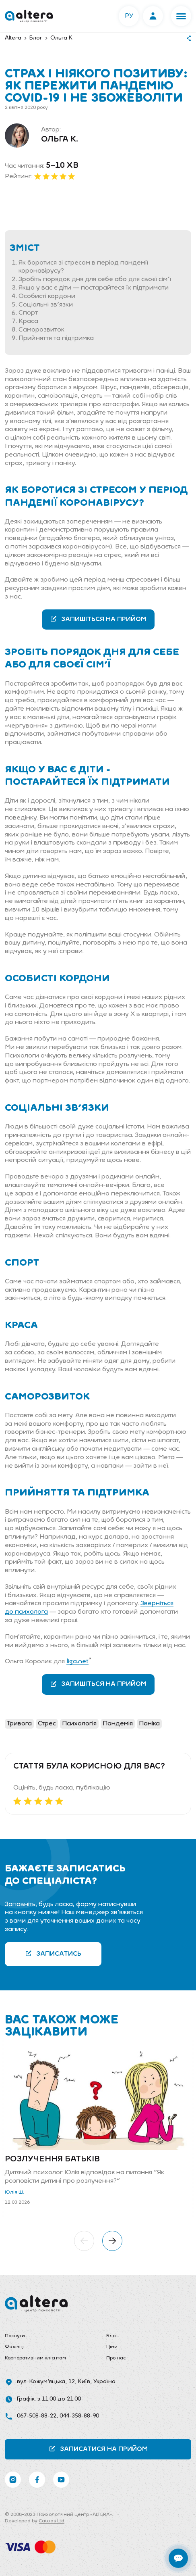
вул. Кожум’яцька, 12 (46, 2382)
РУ (129, 16)
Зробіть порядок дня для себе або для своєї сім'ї (95, 279)
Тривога (19, 1724)
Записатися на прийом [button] (98, 2449)
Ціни (112, 2346)
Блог (112, 2336)
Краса (28, 321)
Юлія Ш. (14, 2192)
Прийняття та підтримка (56, 338)
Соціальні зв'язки (46, 305)
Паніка (149, 1724)
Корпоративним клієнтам (35, 2358)
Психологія (79, 1724)
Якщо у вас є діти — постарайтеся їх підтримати (94, 288)
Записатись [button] (53, 1953)
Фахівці (14, 2346)
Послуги (15, 2336)
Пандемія (118, 1724)
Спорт (28, 313)
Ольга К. (59, 140)
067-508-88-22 (36, 2416)
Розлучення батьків (52, 2159)
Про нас (116, 2358)
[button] (181, 16)
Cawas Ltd (51, 2521)
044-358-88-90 (79, 2416)
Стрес (47, 1724)
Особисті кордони (47, 296)
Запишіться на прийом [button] (98, 619)
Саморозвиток (41, 330)
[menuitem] (47, 2336)
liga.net (77, 1661)
